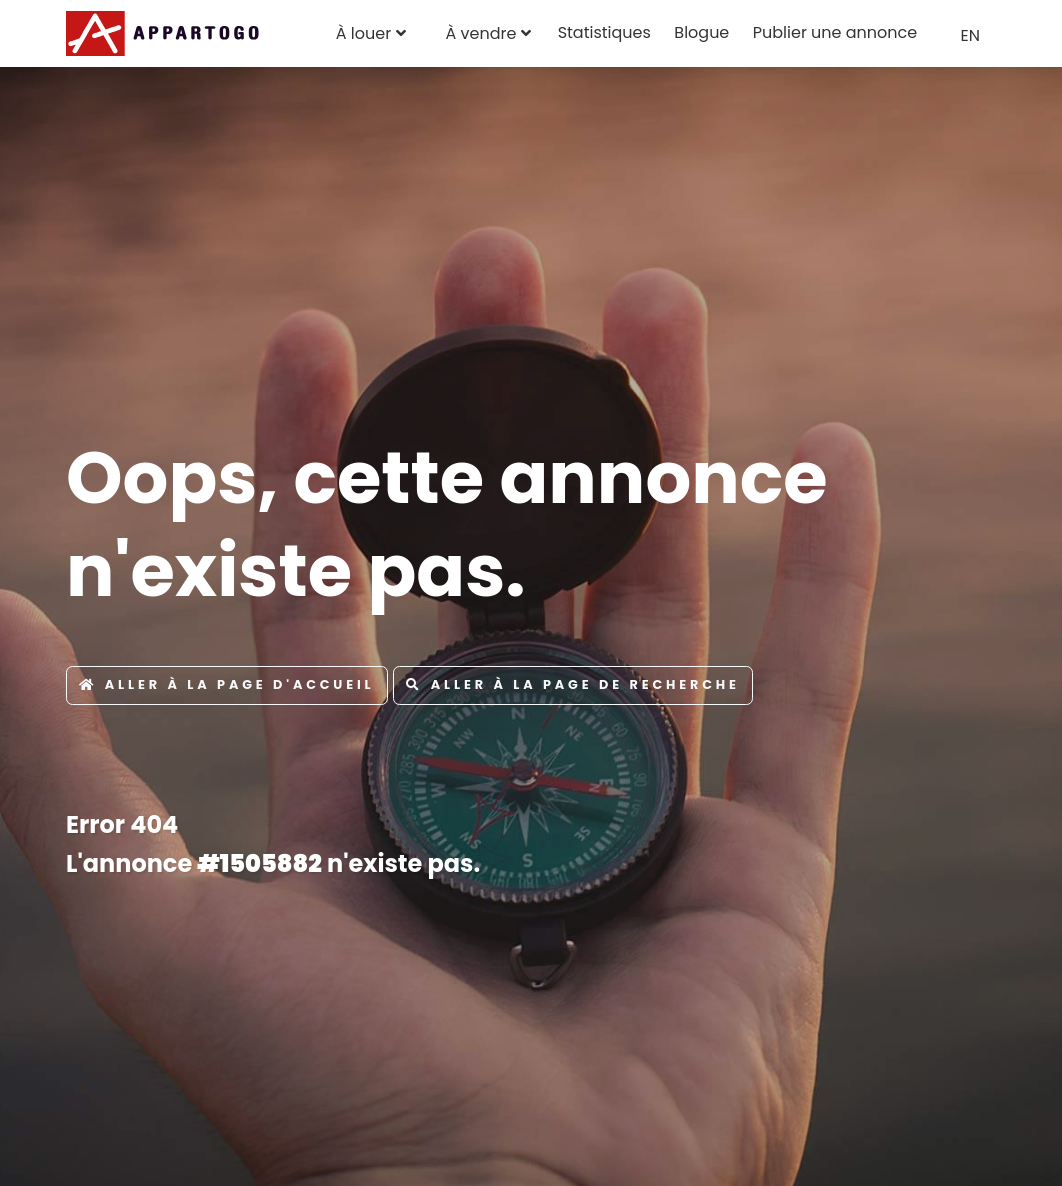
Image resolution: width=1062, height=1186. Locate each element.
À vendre (480, 33)
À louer (363, 33)
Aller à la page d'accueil (227, 684)
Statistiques (604, 32)
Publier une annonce (835, 32)
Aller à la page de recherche (573, 684)
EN (970, 35)
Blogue (701, 32)
